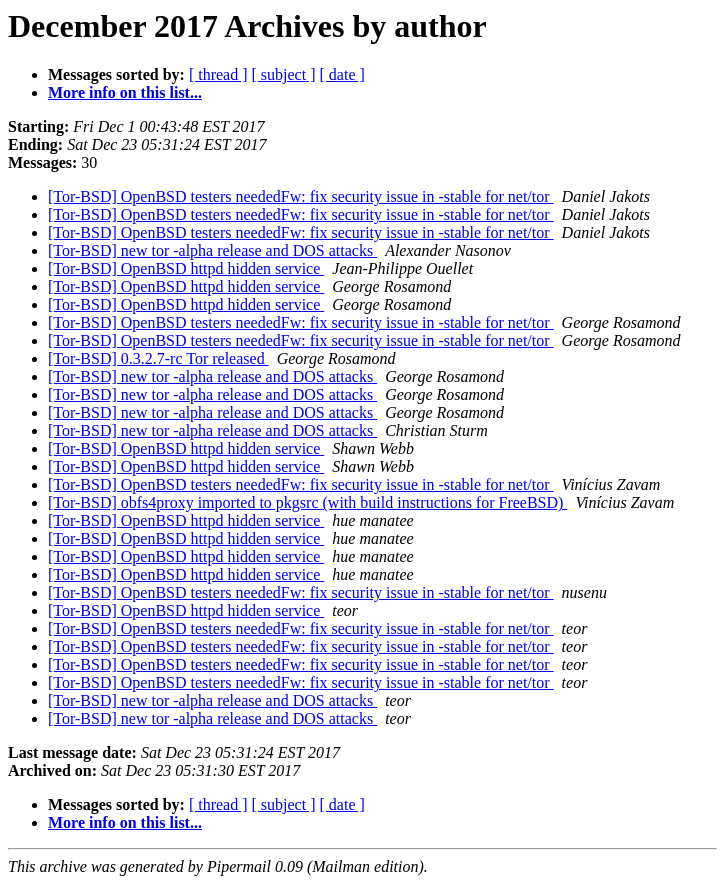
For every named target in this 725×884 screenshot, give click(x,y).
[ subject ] (284, 74)
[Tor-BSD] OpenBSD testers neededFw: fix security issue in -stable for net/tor (301, 196)
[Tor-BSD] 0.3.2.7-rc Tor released (158, 358)
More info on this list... (125, 92)
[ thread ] (218, 74)
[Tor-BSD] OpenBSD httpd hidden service (186, 268)
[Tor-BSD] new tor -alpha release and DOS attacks (212, 250)
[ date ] (342, 74)
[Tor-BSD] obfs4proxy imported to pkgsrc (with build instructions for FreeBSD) (307, 502)
